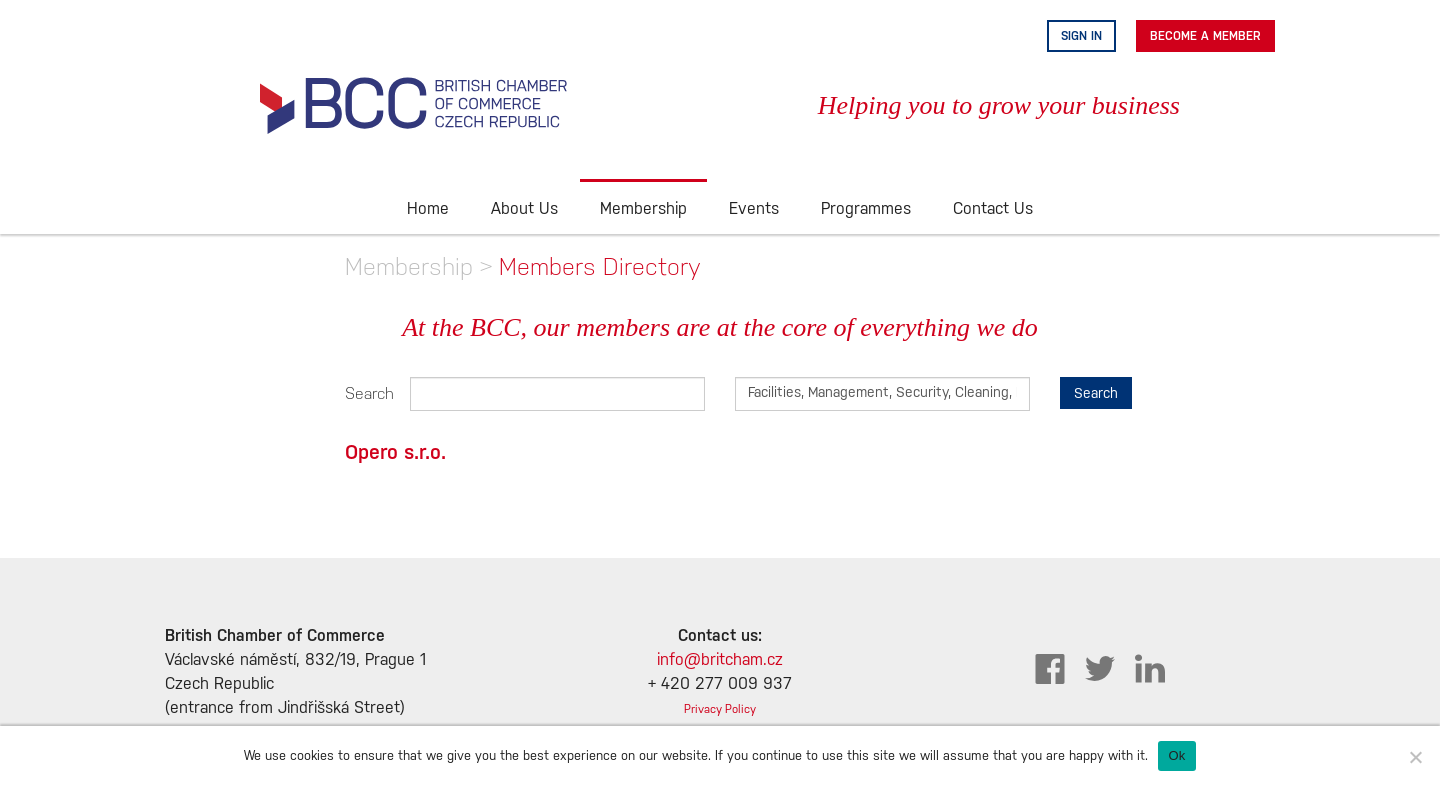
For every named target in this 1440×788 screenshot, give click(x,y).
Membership (643, 209)
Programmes (866, 209)
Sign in (1081, 36)
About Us (524, 209)
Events (754, 209)
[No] (1415, 757)
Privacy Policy (720, 709)
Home (428, 209)
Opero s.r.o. (395, 452)
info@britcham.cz (720, 660)
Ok (1176, 755)
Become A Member (1205, 36)
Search (362, 393)
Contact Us (993, 209)
